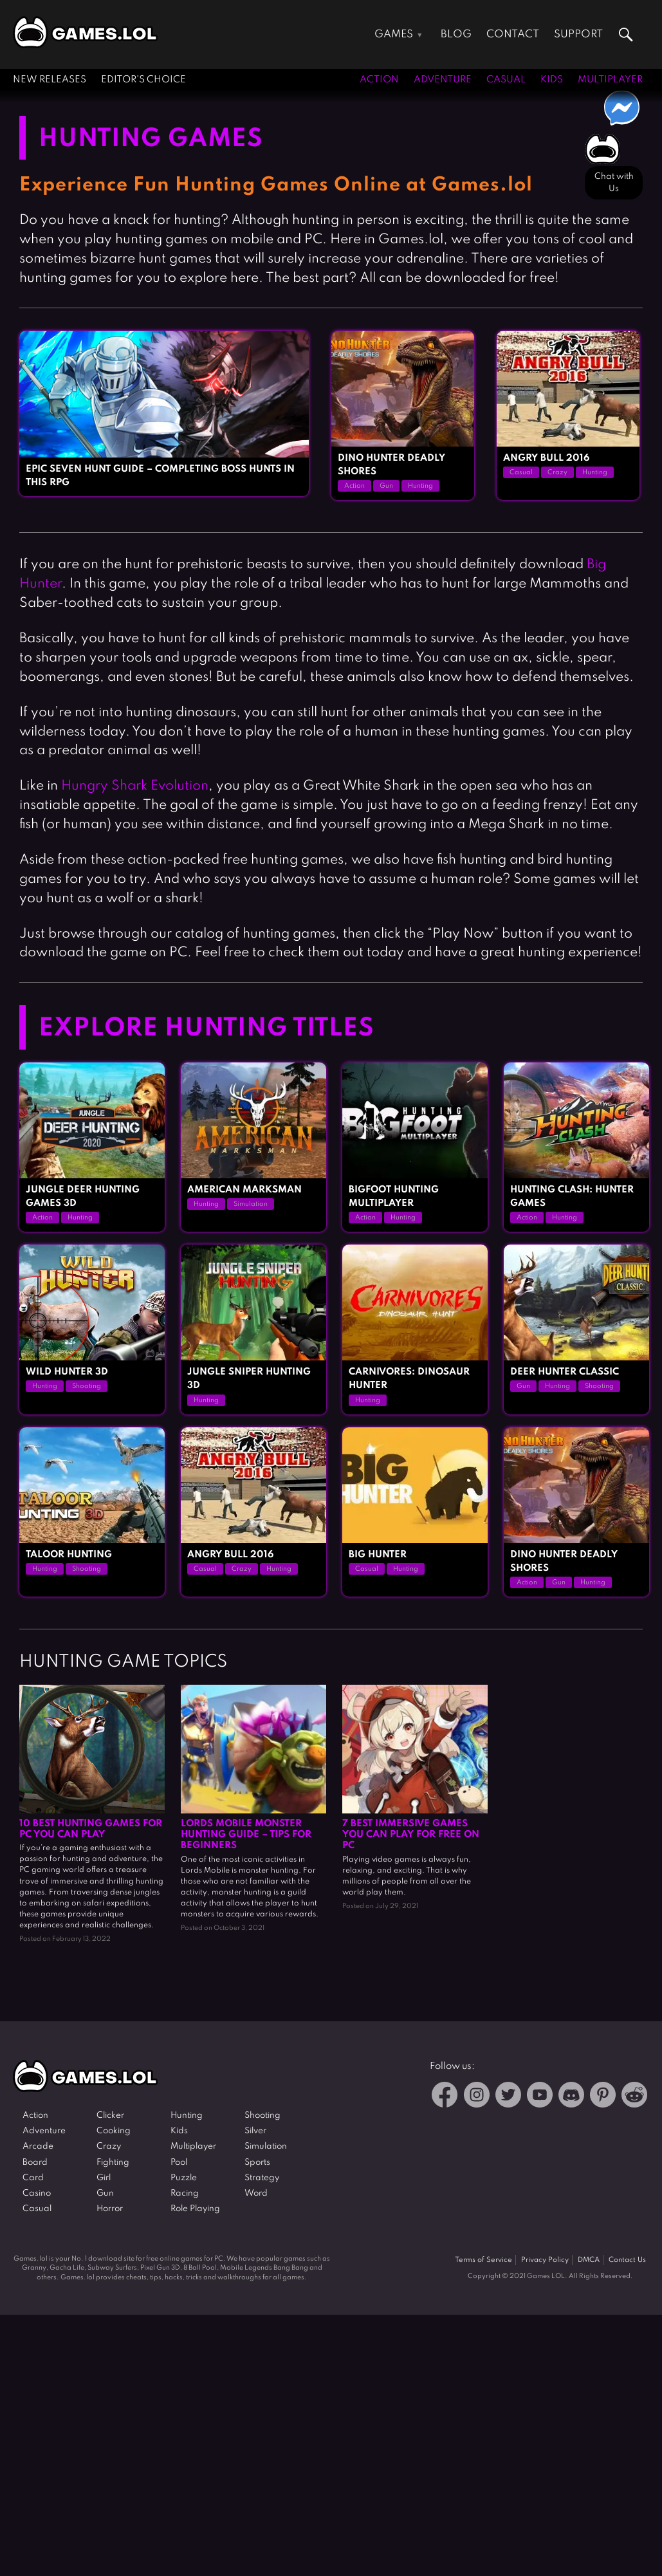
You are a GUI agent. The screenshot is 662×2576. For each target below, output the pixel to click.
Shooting (86, 1386)
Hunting (420, 486)
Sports (257, 2162)
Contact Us (627, 2260)
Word (256, 2193)
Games (393, 34)
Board (35, 2162)
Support (578, 34)
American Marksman (244, 1189)
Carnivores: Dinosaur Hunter (409, 1378)
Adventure (443, 79)
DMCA (589, 2260)
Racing (184, 2193)
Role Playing (195, 2209)
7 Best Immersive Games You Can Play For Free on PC (410, 1835)
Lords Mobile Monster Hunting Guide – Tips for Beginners (246, 1835)
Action (379, 79)
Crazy (557, 472)
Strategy (261, 2178)
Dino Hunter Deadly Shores (391, 465)
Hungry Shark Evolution (134, 786)
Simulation (251, 1204)
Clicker (110, 2115)
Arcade (38, 2146)
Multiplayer (610, 79)
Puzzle (183, 2178)
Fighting (113, 2162)
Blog (456, 34)
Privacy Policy (545, 2260)
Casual (506, 79)
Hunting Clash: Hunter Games (572, 1196)
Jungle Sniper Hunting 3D (249, 1378)
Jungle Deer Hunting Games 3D (83, 1196)
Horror (110, 2209)
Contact (512, 34)
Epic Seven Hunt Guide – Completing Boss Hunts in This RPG (160, 476)
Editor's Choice (143, 79)
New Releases (49, 79)
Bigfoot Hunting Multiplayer (394, 1196)
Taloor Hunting (69, 1554)
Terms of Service (483, 2260)
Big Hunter (378, 1554)
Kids (551, 79)
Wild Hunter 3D (67, 1371)
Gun (386, 486)
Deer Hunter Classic (564, 1371)
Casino (37, 2193)
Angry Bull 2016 (546, 458)
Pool (178, 2162)
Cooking (114, 2131)
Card (33, 2178)
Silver (255, 2131)
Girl (104, 2178)
